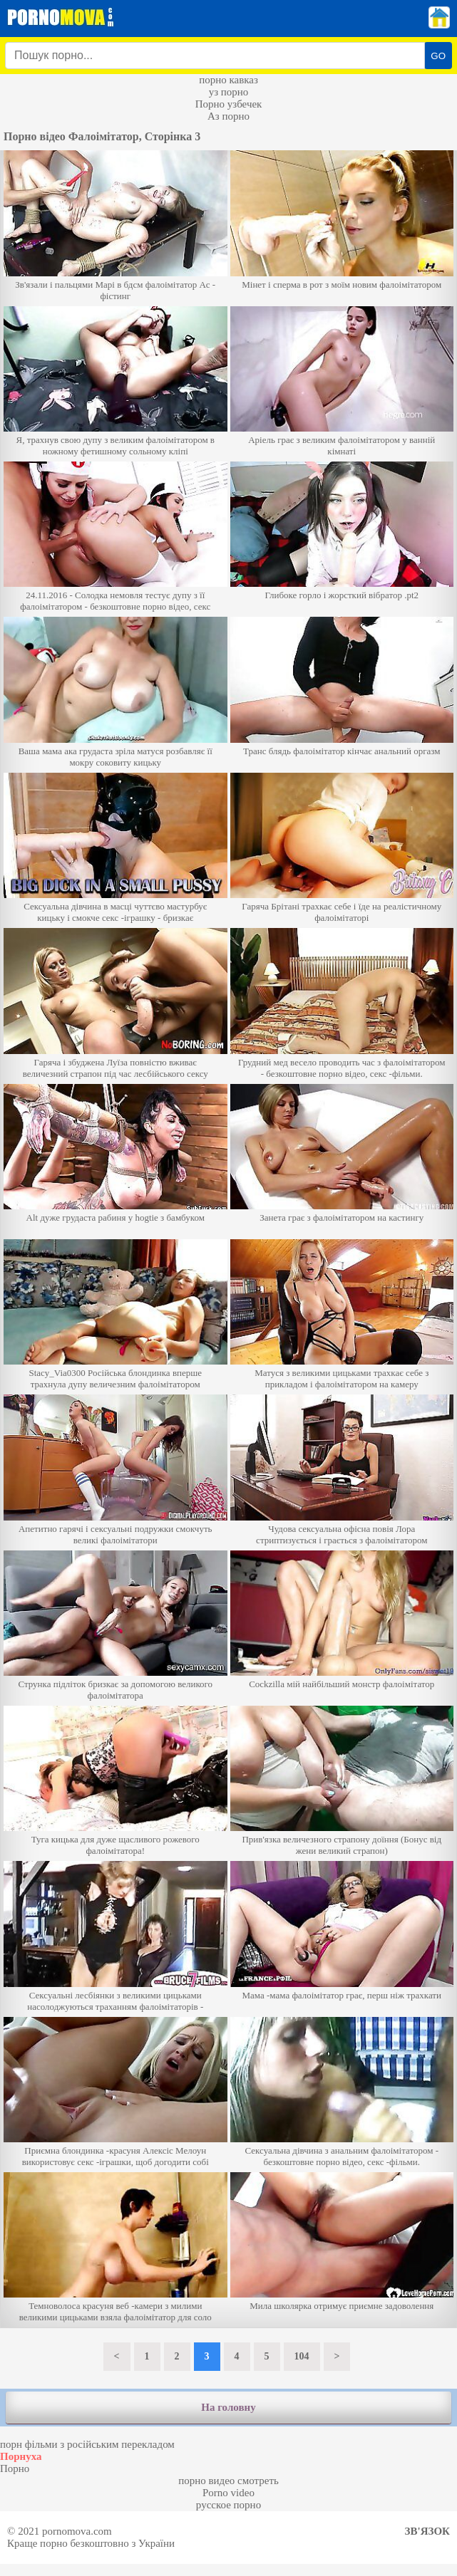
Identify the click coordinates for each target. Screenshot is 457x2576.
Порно (14, 2468)
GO (438, 56)
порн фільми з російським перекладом (87, 2444)
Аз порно (228, 116)
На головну (228, 2407)
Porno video (228, 2492)
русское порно (228, 2504)
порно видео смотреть (228, 2480)
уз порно (229, 92)
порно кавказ (228, 79)
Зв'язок (427, 2531)
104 (301, 2356)
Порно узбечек (228, 104)
